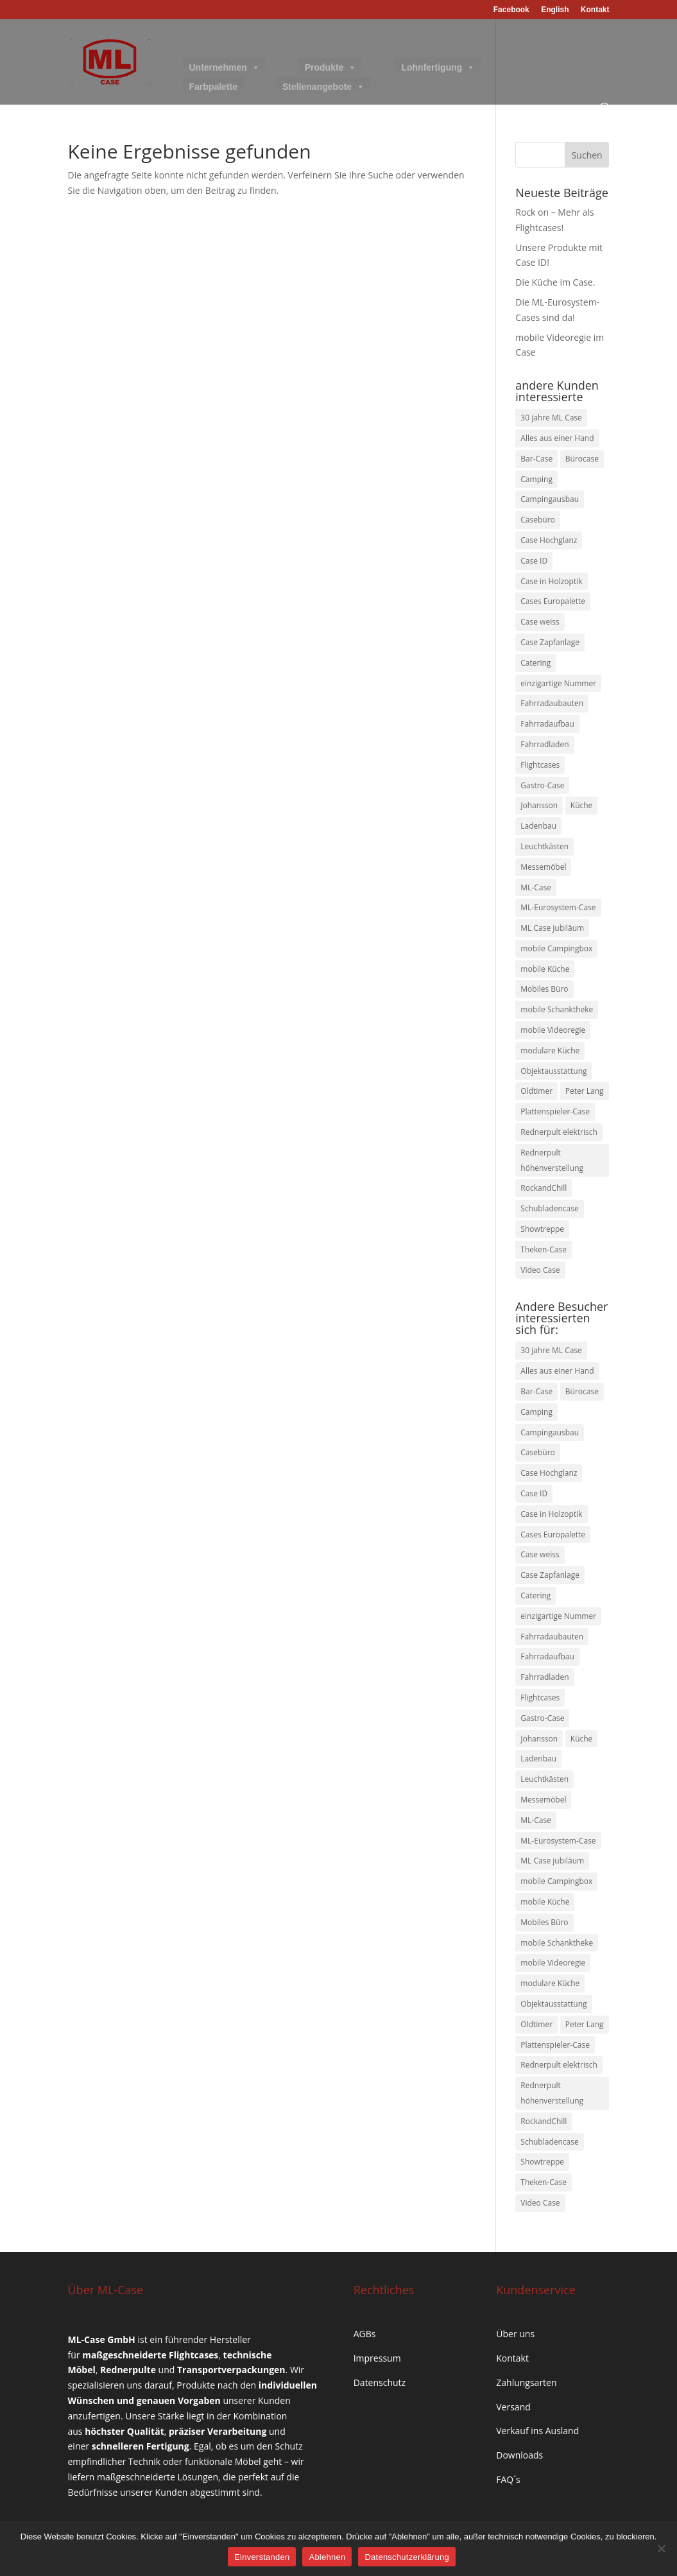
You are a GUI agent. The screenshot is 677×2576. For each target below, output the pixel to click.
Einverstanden (261, 2557)
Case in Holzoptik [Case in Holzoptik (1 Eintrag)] (551, 581)
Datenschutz (380, 2382)
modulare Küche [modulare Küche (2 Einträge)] (549, 1050)
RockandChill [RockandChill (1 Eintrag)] (543, 1187)
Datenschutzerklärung (406, 2557)
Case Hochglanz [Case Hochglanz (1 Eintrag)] (548, 540)
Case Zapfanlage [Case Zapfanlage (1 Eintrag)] (549, 642)
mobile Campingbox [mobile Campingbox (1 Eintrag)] (556, 948)
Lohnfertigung (438, 67)
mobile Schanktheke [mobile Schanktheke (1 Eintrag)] (556, 1009)
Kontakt (595, 10)
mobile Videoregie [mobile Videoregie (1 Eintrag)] (552, 1029)
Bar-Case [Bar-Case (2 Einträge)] (536, 458)
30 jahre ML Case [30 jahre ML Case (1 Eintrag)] (551, 417)
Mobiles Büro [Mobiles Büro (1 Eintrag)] (544, 988)
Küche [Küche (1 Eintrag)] (581, 805)
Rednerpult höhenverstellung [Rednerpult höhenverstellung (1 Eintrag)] (551, 1160)
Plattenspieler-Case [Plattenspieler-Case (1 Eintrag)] (555, 1111)
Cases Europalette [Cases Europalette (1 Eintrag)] (552, 601)
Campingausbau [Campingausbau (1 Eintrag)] (549, 499)
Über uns (515, 2334)
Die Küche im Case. (555, 282)
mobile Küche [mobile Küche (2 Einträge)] (544, 969)
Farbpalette (213, 87)
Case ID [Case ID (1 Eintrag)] (533, 560)
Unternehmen (224, 67)
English (555, 10)
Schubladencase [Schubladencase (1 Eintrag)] (549, 1208)
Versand (513, 2407)
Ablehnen (327, 2557)
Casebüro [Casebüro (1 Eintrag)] (537, 519)
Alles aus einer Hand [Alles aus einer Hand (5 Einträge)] (557, 438)
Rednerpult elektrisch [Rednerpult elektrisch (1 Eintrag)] (558, 1132)
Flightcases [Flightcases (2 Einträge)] (540, 764)
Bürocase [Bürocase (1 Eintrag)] (582, 458)
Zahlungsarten (526, 2382)
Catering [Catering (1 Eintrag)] (535, 662)
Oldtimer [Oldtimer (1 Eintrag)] (536, 1090)
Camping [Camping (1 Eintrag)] (536, 479)
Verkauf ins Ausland (537, 2431)
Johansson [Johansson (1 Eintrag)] (539, 805)
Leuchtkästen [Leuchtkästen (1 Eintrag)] (544, 846)
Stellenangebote (323, 86)
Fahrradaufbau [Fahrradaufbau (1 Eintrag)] (547, 723)
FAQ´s (508, 2479)
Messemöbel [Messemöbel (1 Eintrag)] (543, 866)
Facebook (511, 10)
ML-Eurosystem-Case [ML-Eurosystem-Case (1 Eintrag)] (558, 907)
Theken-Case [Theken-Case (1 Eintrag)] (543, 1249)
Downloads (519, 2455)
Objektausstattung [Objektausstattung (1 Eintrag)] (553, 1071)
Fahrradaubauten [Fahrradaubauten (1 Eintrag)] (551, 703)
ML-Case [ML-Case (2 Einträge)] (535, 887)
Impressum (377, 2358)
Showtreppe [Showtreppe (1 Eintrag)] (542, 1228)
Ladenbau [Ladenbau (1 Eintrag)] (538, 825)
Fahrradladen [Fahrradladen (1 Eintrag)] (544, 744)
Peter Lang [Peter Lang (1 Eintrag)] (584, 1090)
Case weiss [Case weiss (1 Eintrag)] (539, 621)
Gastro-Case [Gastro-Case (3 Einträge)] (542, 785)
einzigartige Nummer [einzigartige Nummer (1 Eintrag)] (558, 683)
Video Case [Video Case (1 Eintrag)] (540, 1270)
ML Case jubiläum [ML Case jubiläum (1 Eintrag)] (552, 927)
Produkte (331, 67)
